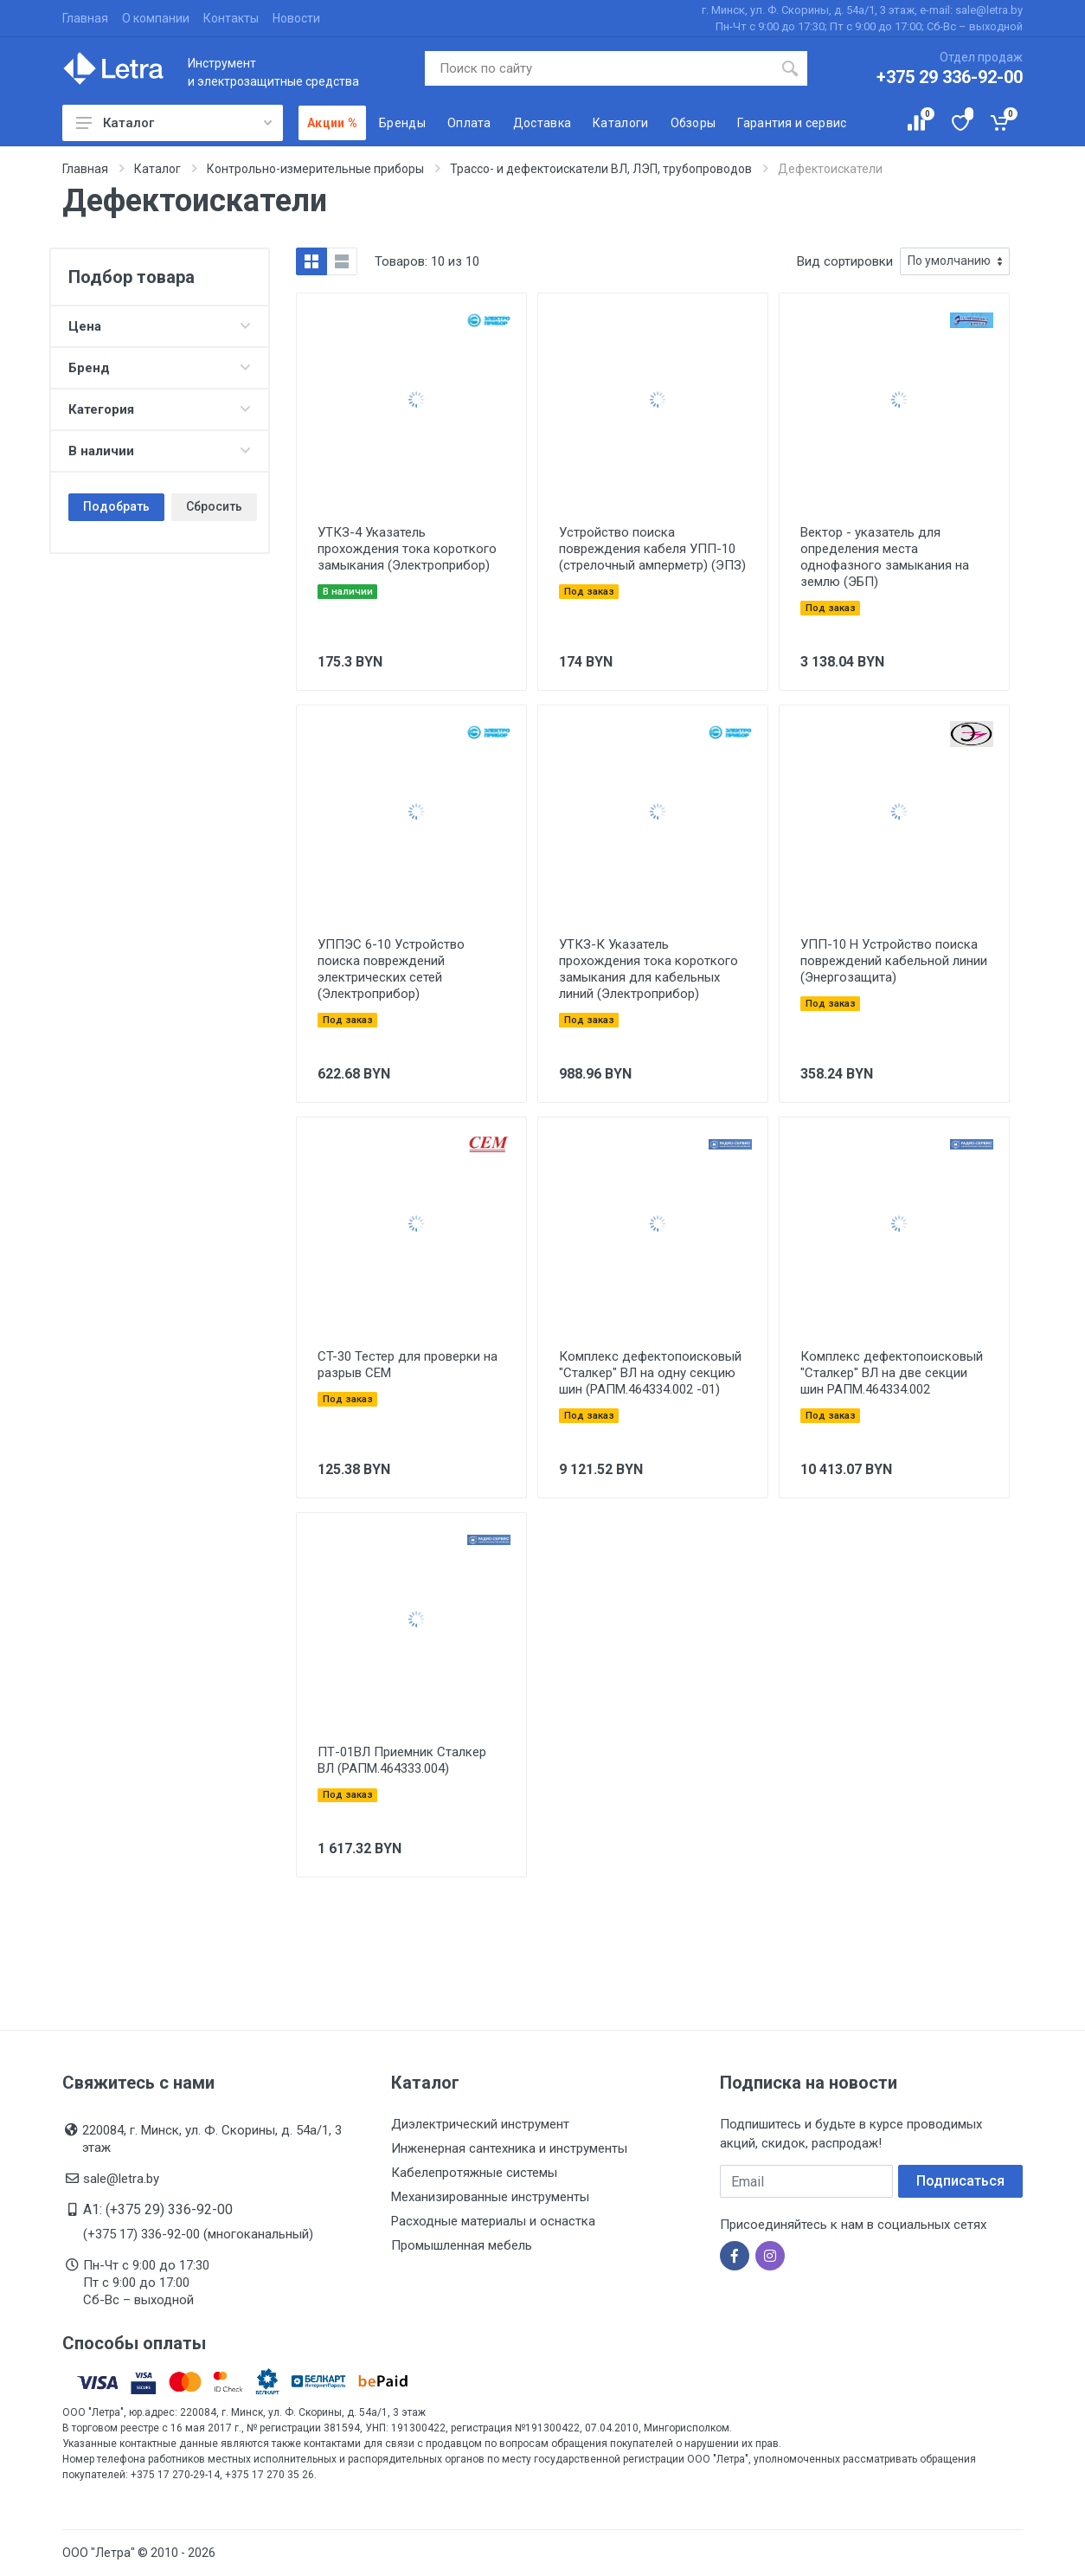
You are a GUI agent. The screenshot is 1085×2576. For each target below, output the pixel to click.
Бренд (159, 368)
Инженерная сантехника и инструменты (509, 2148)
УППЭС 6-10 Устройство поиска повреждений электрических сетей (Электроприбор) (391, 969)
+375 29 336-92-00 (949, 77)
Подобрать (116, 506)
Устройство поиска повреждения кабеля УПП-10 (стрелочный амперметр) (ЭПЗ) (652, 549)
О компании (155, 18)
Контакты (231, 18)
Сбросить (214, 506)
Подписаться (960, 2181)
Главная (85, 18)
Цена (159, 326)
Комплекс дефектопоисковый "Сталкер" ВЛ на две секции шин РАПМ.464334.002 (891, 1373)
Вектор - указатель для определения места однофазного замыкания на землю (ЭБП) (884, 557)
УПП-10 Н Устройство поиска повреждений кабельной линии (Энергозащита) (893, 961)
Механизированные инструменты (490, 2197)
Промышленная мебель (461, 2245)
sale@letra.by (121, 2178)
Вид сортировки (845, 261)
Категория (159, 409)
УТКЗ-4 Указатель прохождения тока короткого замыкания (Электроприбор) (407, 549)
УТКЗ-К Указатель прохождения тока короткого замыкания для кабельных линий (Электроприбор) (648, 969)
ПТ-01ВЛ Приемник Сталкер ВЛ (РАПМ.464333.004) (402, 1760)
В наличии (159, 451)
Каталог (174, 123)
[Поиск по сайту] (599, 68)
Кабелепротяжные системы (474, 2172)
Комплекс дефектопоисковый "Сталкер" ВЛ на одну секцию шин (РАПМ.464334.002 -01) (650, 1373)
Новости (296, 18)
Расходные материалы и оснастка (493, 2221)
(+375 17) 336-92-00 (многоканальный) (198, 2234)
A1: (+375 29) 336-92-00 (158, 2209)
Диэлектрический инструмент (480, 2124)
